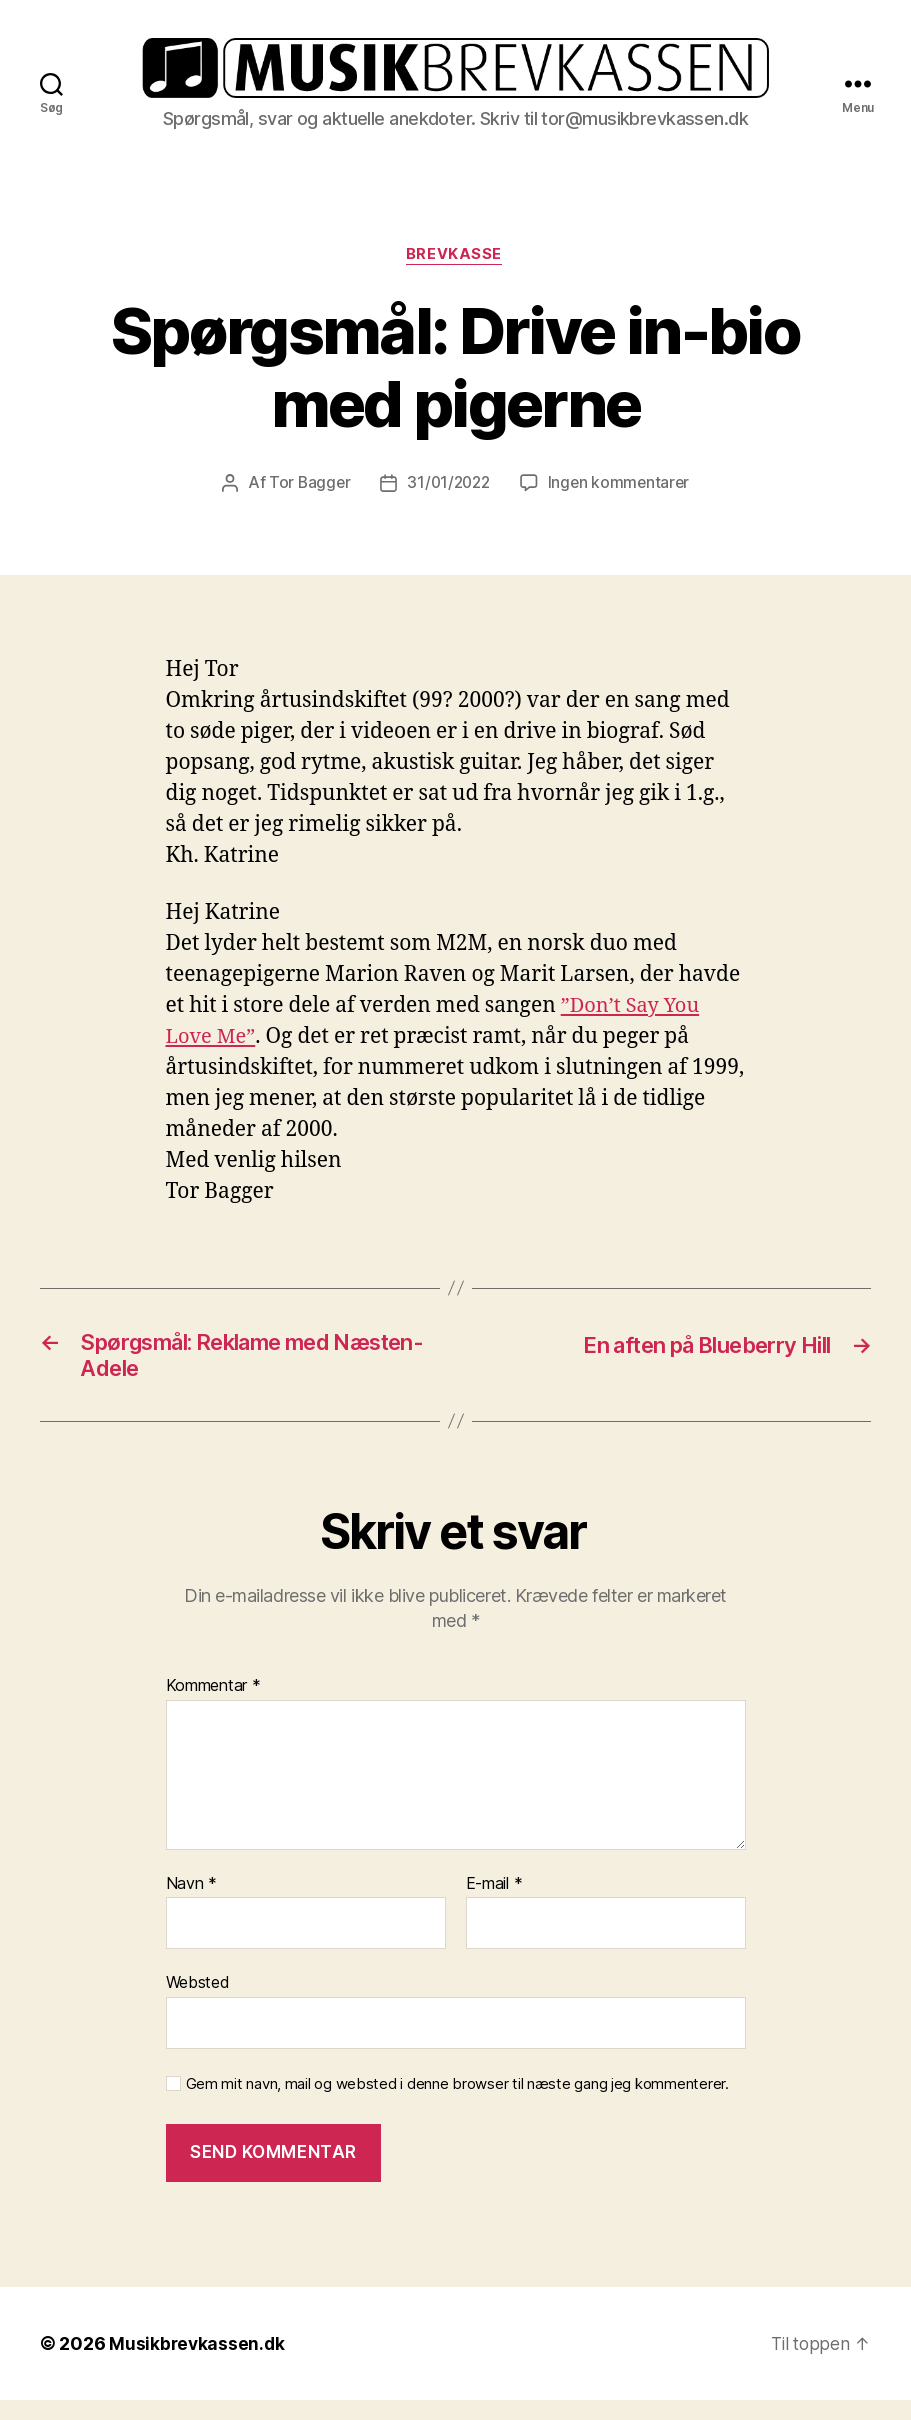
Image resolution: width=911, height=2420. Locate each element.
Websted (198, 2002)
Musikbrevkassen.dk (198, 2363)
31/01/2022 (447, 496)
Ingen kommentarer (622, 496)
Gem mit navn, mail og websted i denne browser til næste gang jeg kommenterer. (457, 2103)
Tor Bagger (305, 496)
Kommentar (213, 1706)
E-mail (494, 1903)
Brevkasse (456, 268)
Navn (191, 1903)
